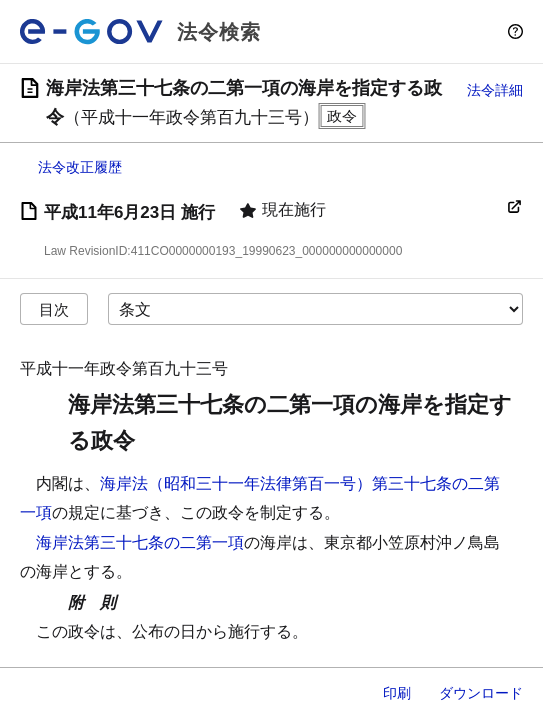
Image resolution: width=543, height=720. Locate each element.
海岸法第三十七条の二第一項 (140, 542)
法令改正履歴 (80, 167)
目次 (54, 309)
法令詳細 (495, 90)
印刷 (397, 693)
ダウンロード (481, 693)
